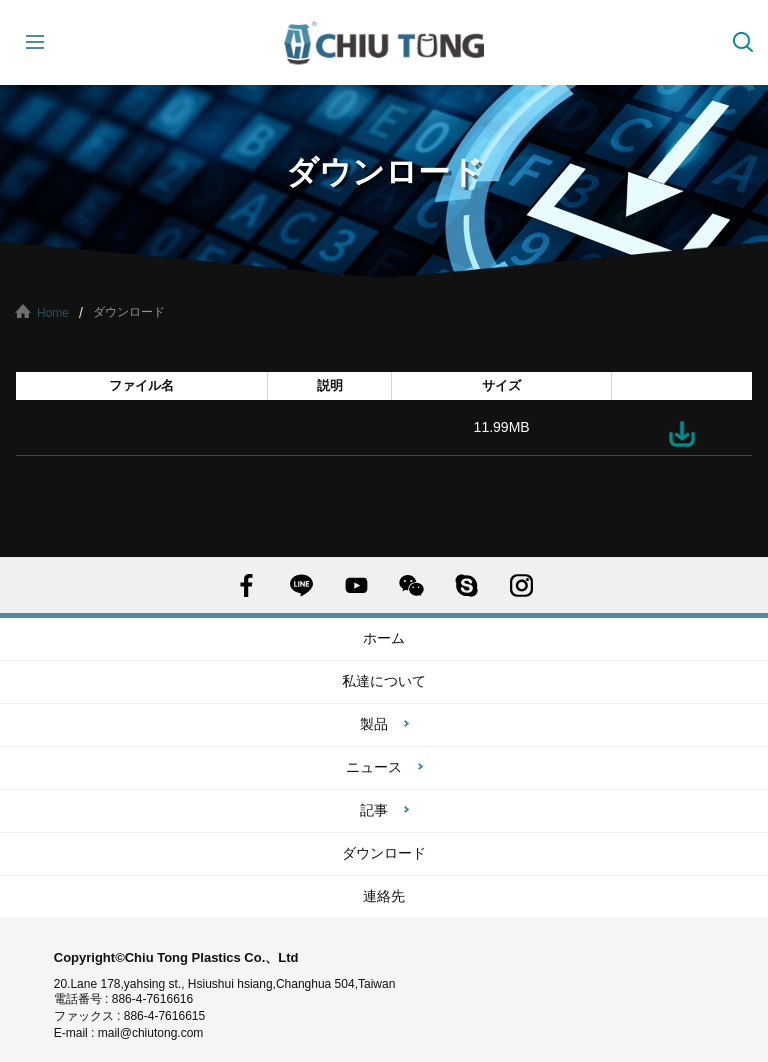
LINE (301, 585)
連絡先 (384, 896)
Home (53, 313)
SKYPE (466, 585)
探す (743, 42)
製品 (374, 724)
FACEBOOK (246, 585)
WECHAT (411, 585)
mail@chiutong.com (158, 1033)
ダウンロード (682, 434)
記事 (374, 810)
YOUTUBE (356, 585)
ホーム (384, 638)
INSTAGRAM (521, 585)
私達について (384, 681)
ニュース (374, 767)
